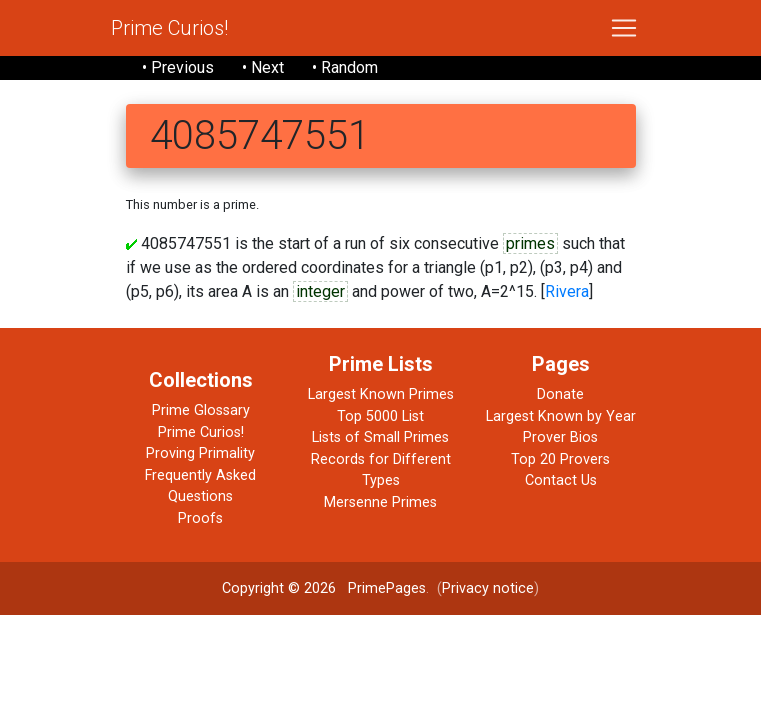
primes (530, 243)
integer (320, 291)
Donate (560, 394)
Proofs (200, 518)
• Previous (178, 67)
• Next (263, 67)
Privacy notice (488, 588)
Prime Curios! (169, 28)
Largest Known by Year (561, 416)
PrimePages (387, 588)
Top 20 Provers (560, 459)
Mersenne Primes (380, 502)
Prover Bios (560, 437)
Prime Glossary (201, 410)
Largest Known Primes (381, 394)
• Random (345, 67)
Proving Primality (200, 453)
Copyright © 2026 (279, 588)
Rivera (567, 291)
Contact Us (561, 480)
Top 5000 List (380, 416)
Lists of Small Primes (380, 437)
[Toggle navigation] (624, 28)
